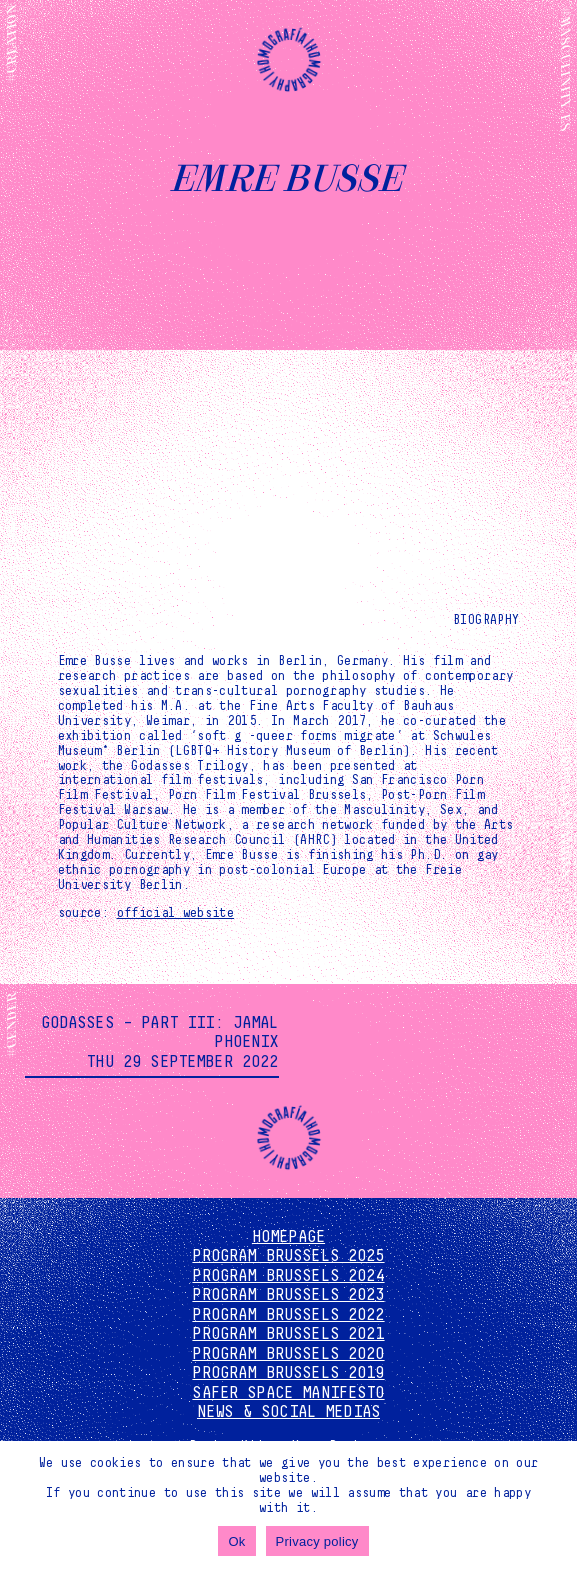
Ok (236, 1541)
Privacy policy (317, 1541)
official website (176, 913)
